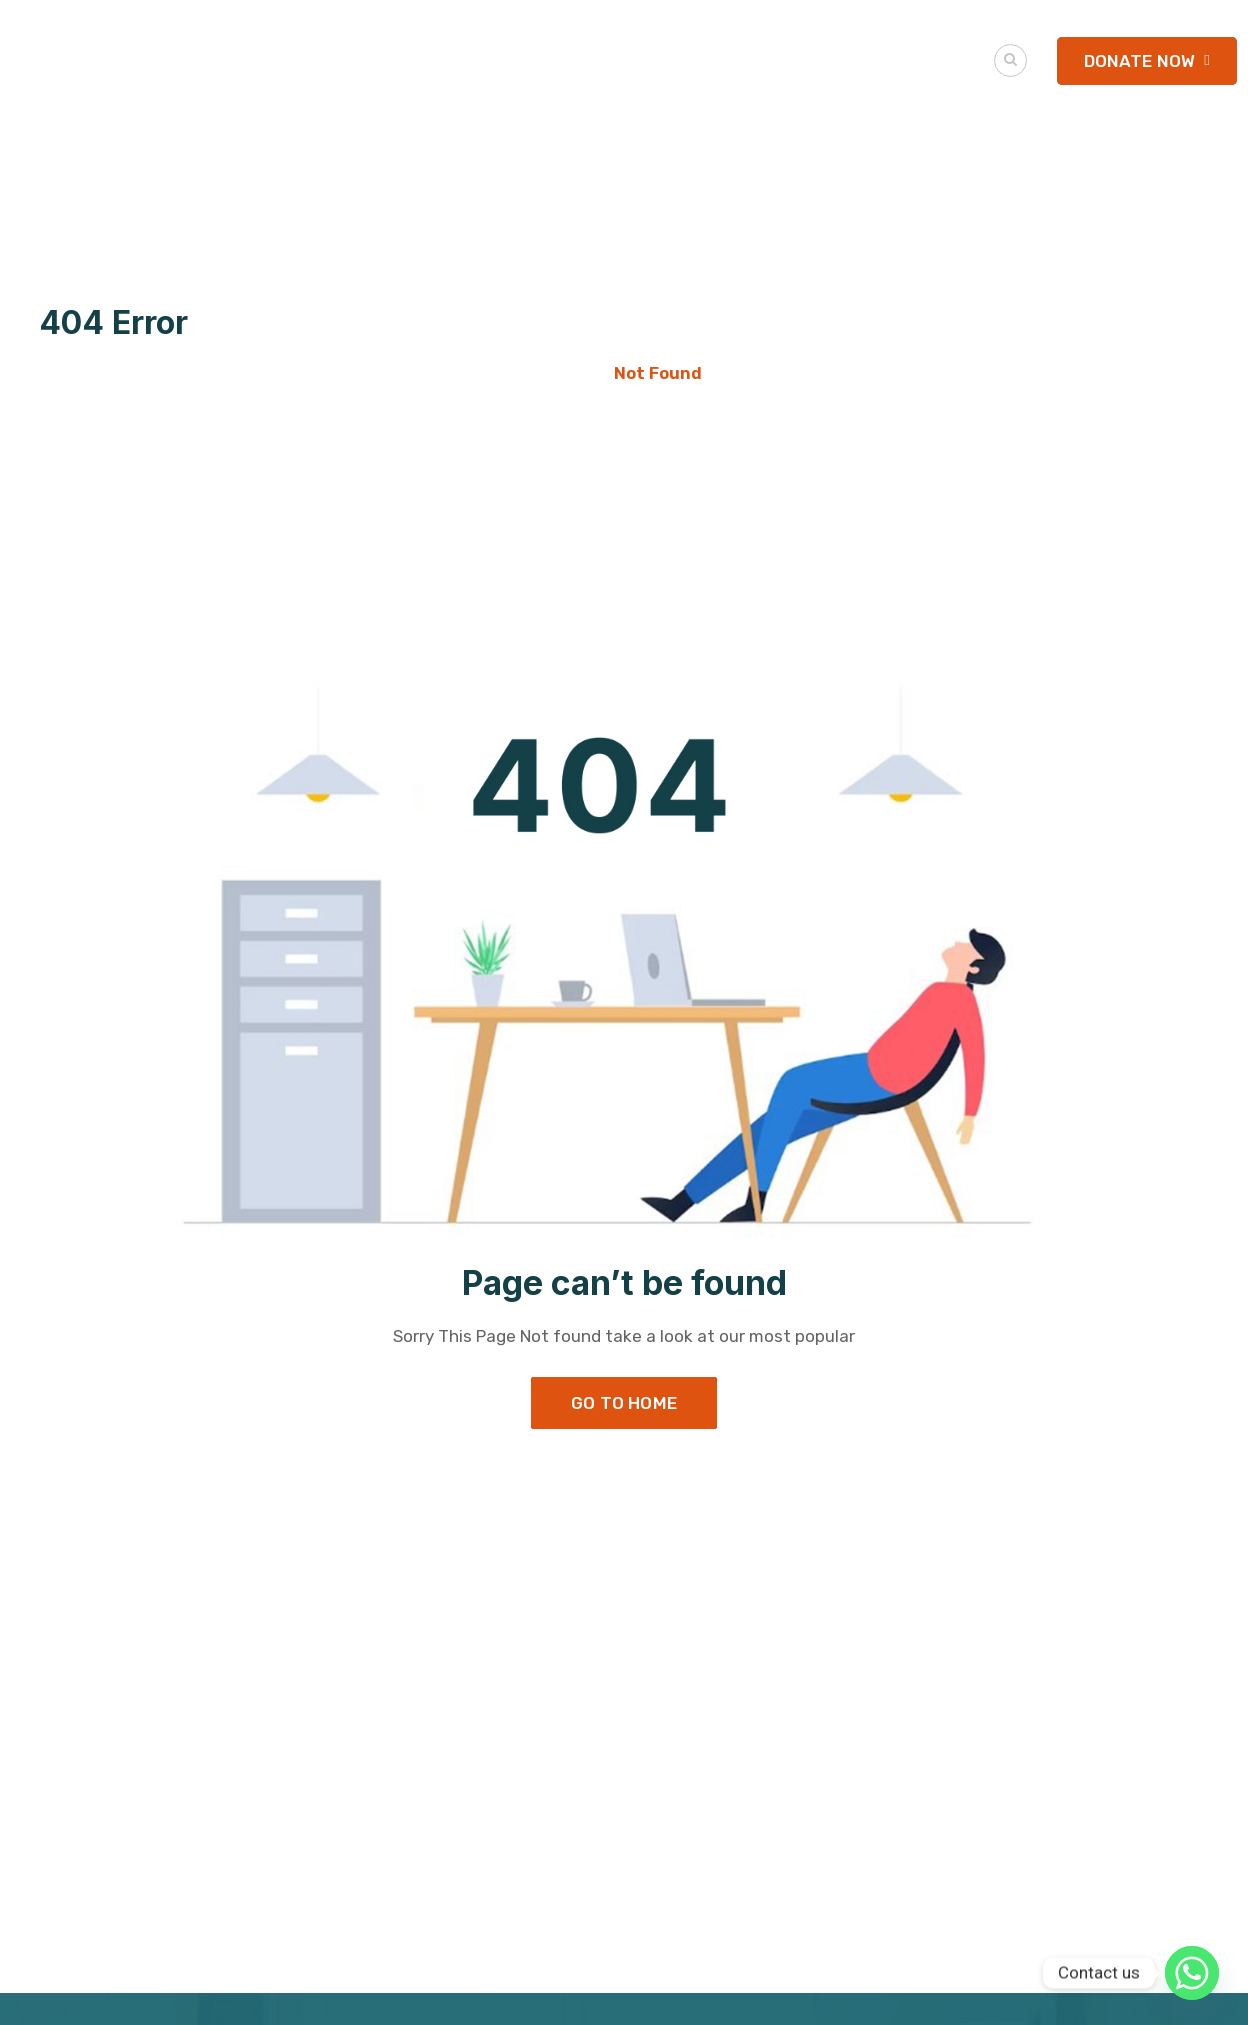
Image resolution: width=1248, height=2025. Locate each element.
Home (569, 373)
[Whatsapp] (1192, 1973)
